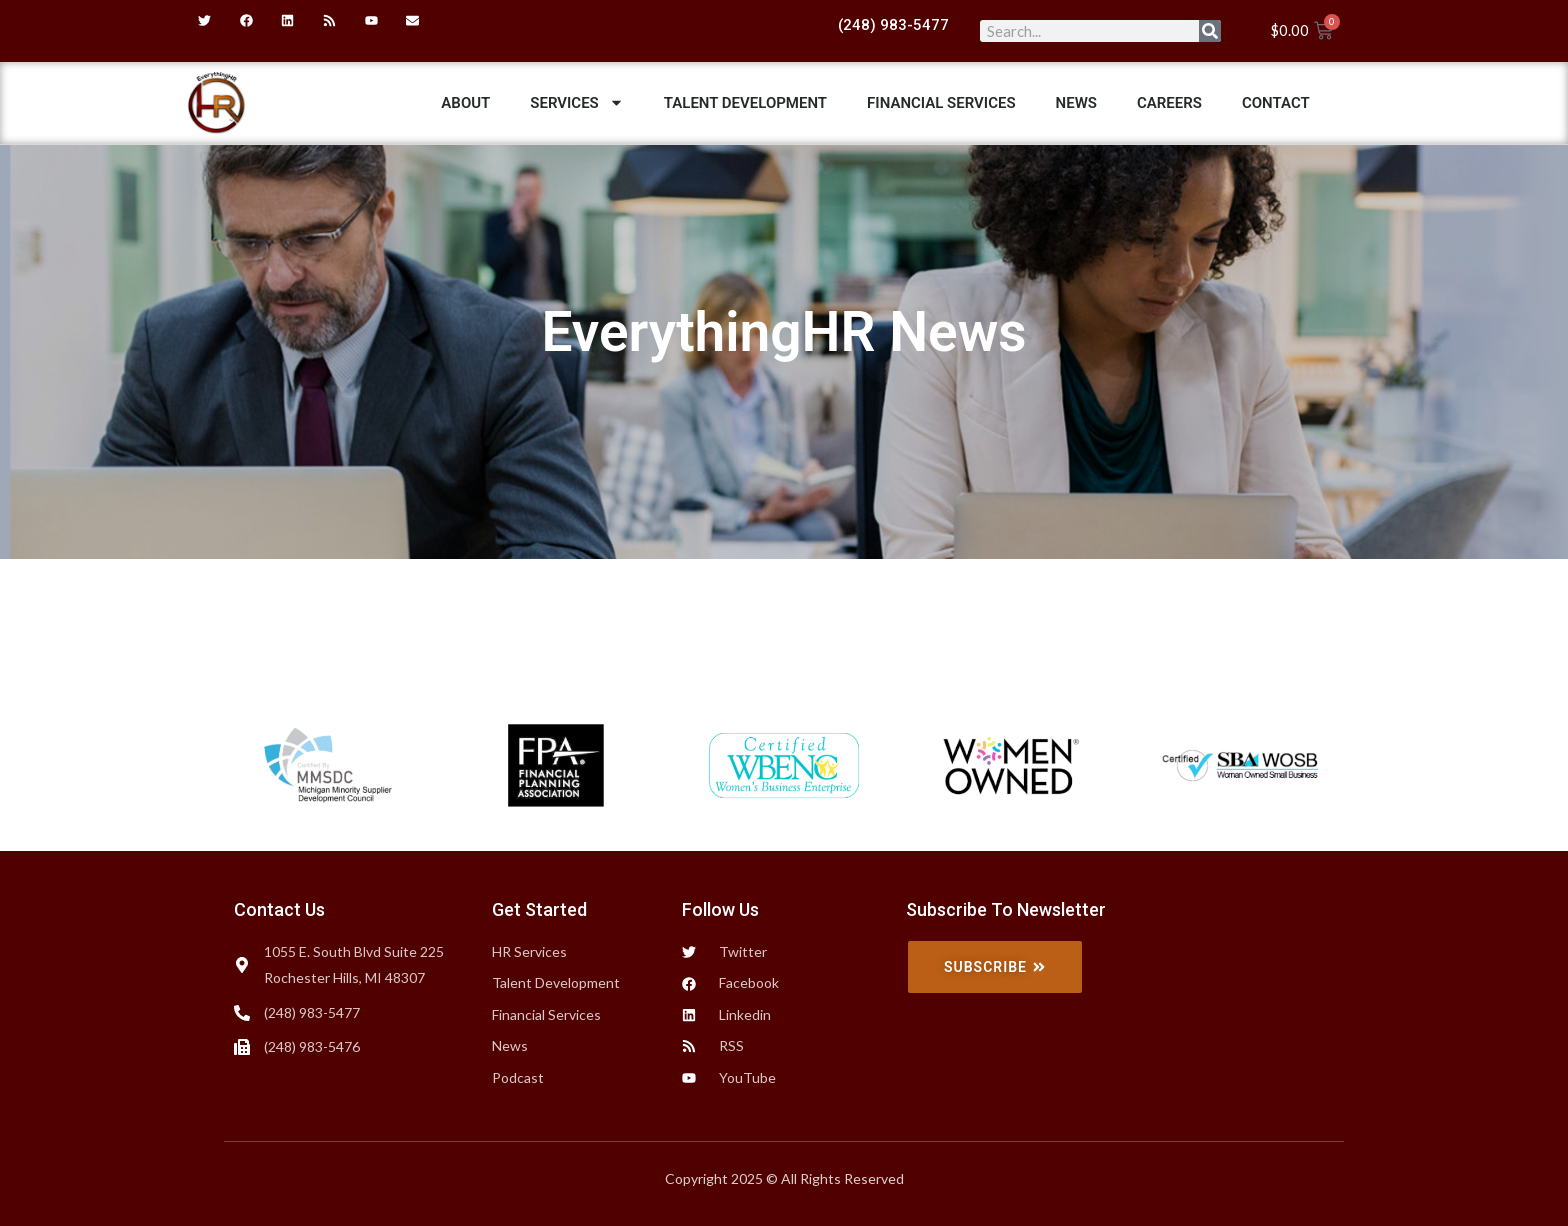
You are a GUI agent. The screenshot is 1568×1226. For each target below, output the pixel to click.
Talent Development (745, 103)
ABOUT (465, 103)
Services (576, 102)
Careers (1169, 103)
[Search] (1210, 31)
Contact (1276, 103)
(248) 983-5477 (893, 25)
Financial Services (941, 103)
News (1076, 103)
